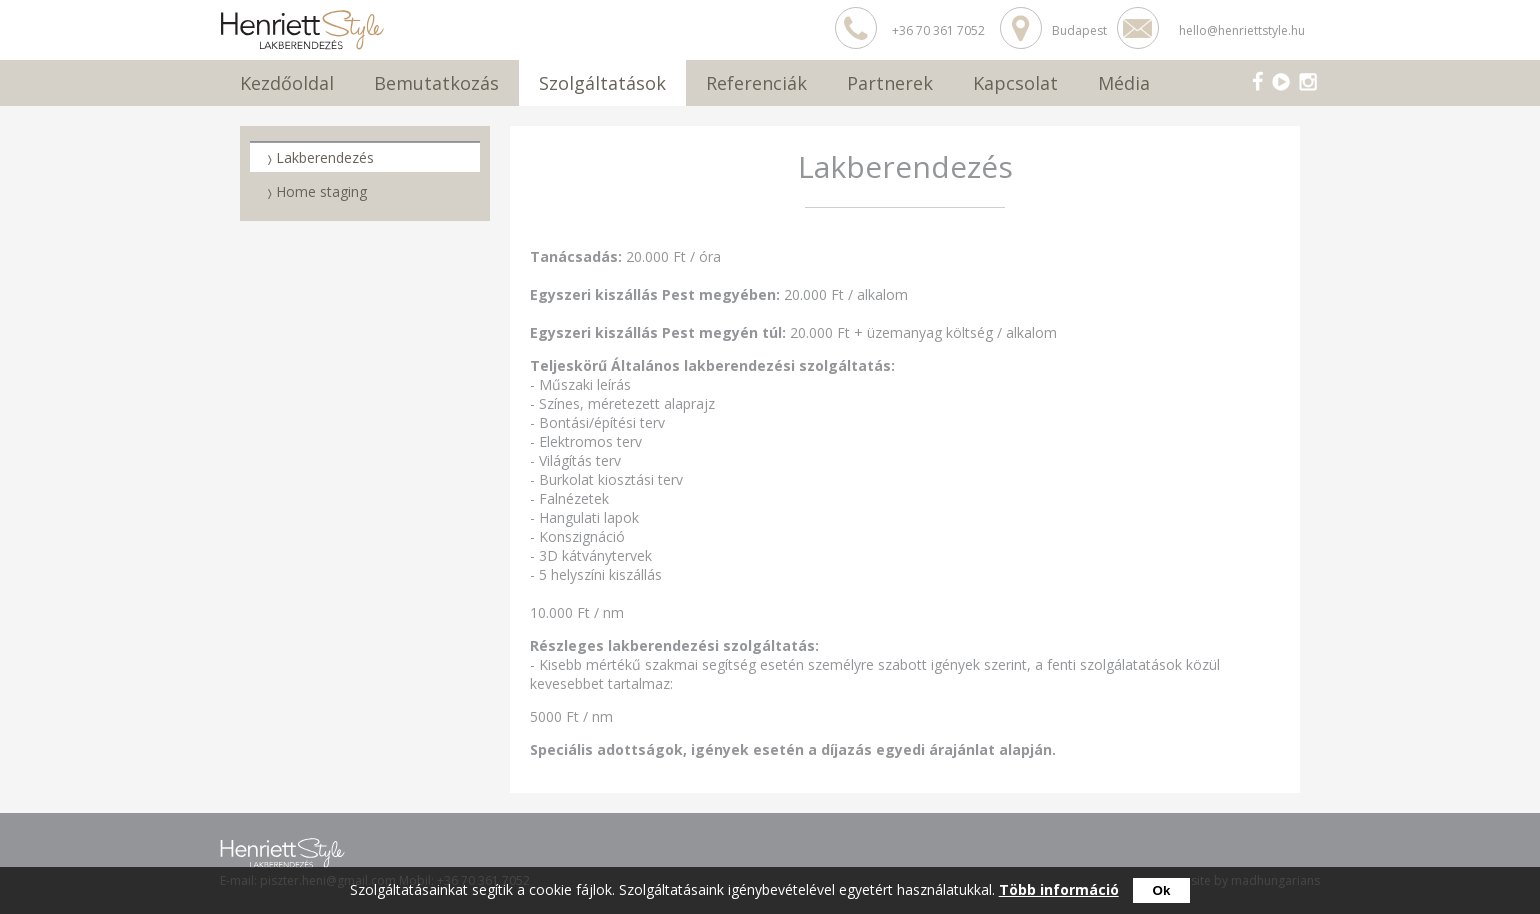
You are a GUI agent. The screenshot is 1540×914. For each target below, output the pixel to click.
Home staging (321, 191)
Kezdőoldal (287, 83)
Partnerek (890, 83)
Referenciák (756, 83)
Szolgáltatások (602, 83)
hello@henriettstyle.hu (1242, 30)
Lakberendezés (325, 157)
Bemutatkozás (436, 83)
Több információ (1059, 889)
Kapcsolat (1015, 83)
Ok (1162, 890)
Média (1124, 83)
